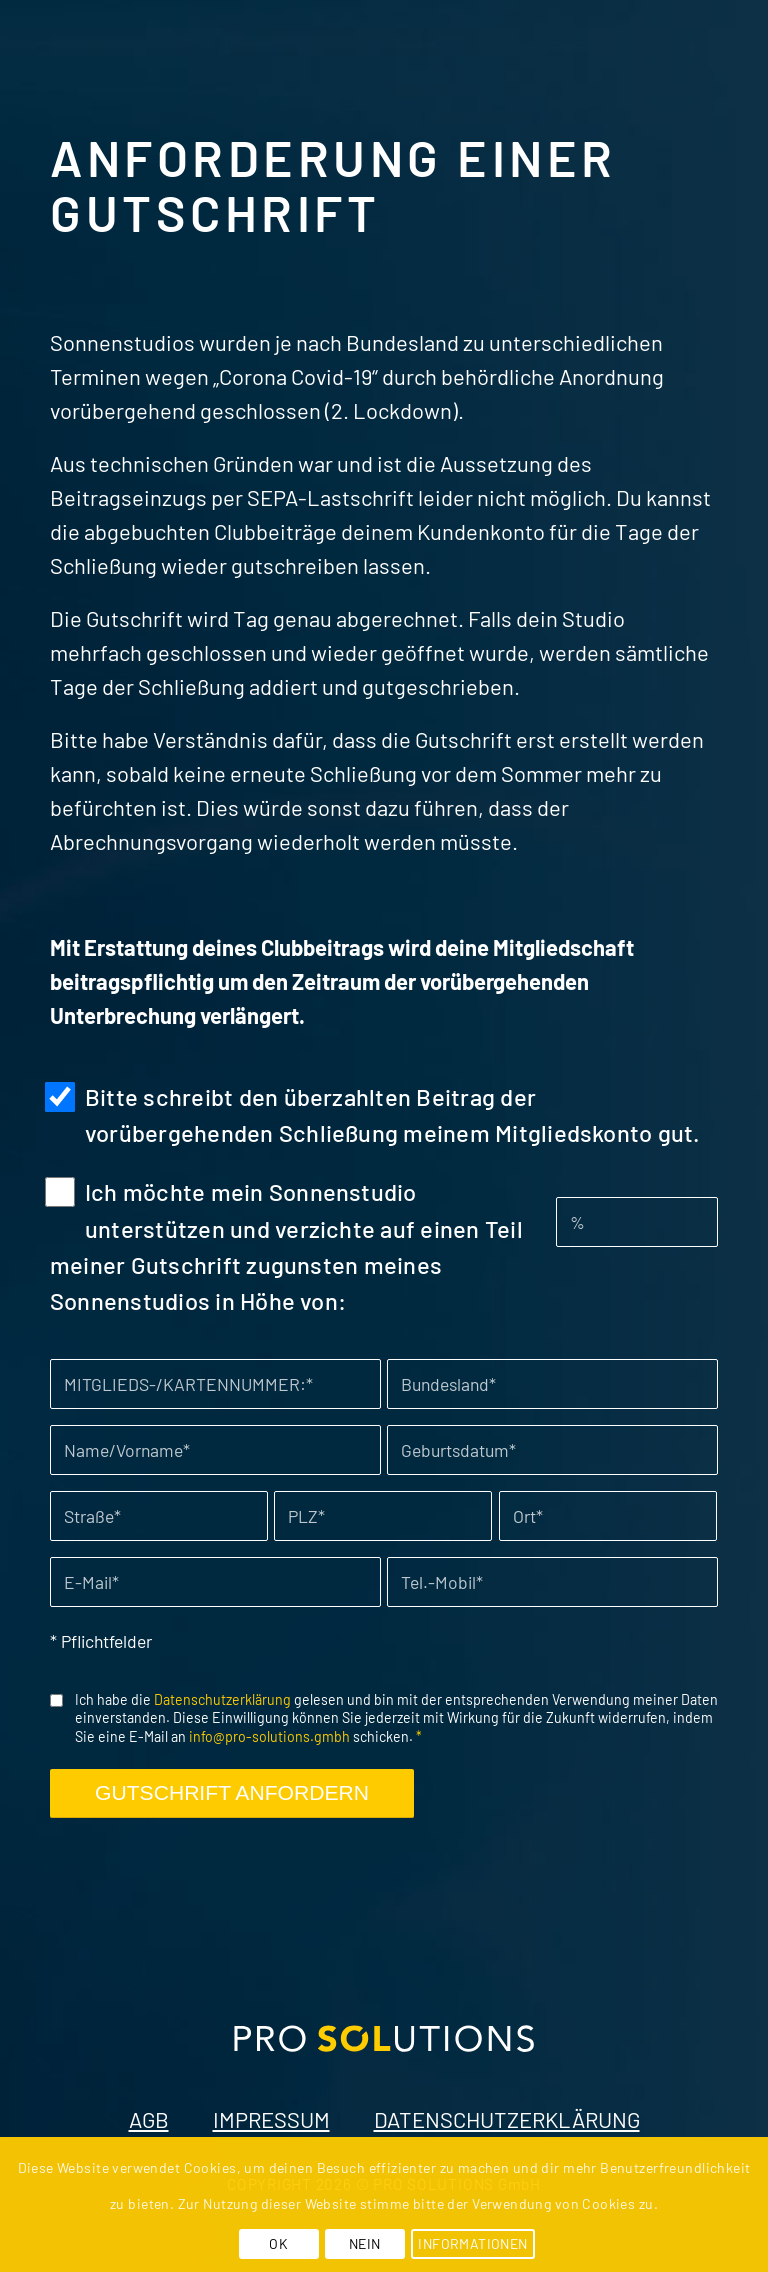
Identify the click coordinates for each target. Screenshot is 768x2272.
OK (278, 2243)
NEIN (365, 2243)
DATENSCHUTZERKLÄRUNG (507, 2119)
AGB (149, 2119)
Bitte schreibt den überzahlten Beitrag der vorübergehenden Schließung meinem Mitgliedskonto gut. (393, 1114)
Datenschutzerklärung (222, 1699)
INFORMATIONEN (472, 2243)
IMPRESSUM (271, 2119)
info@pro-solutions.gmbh (269, 1736)
